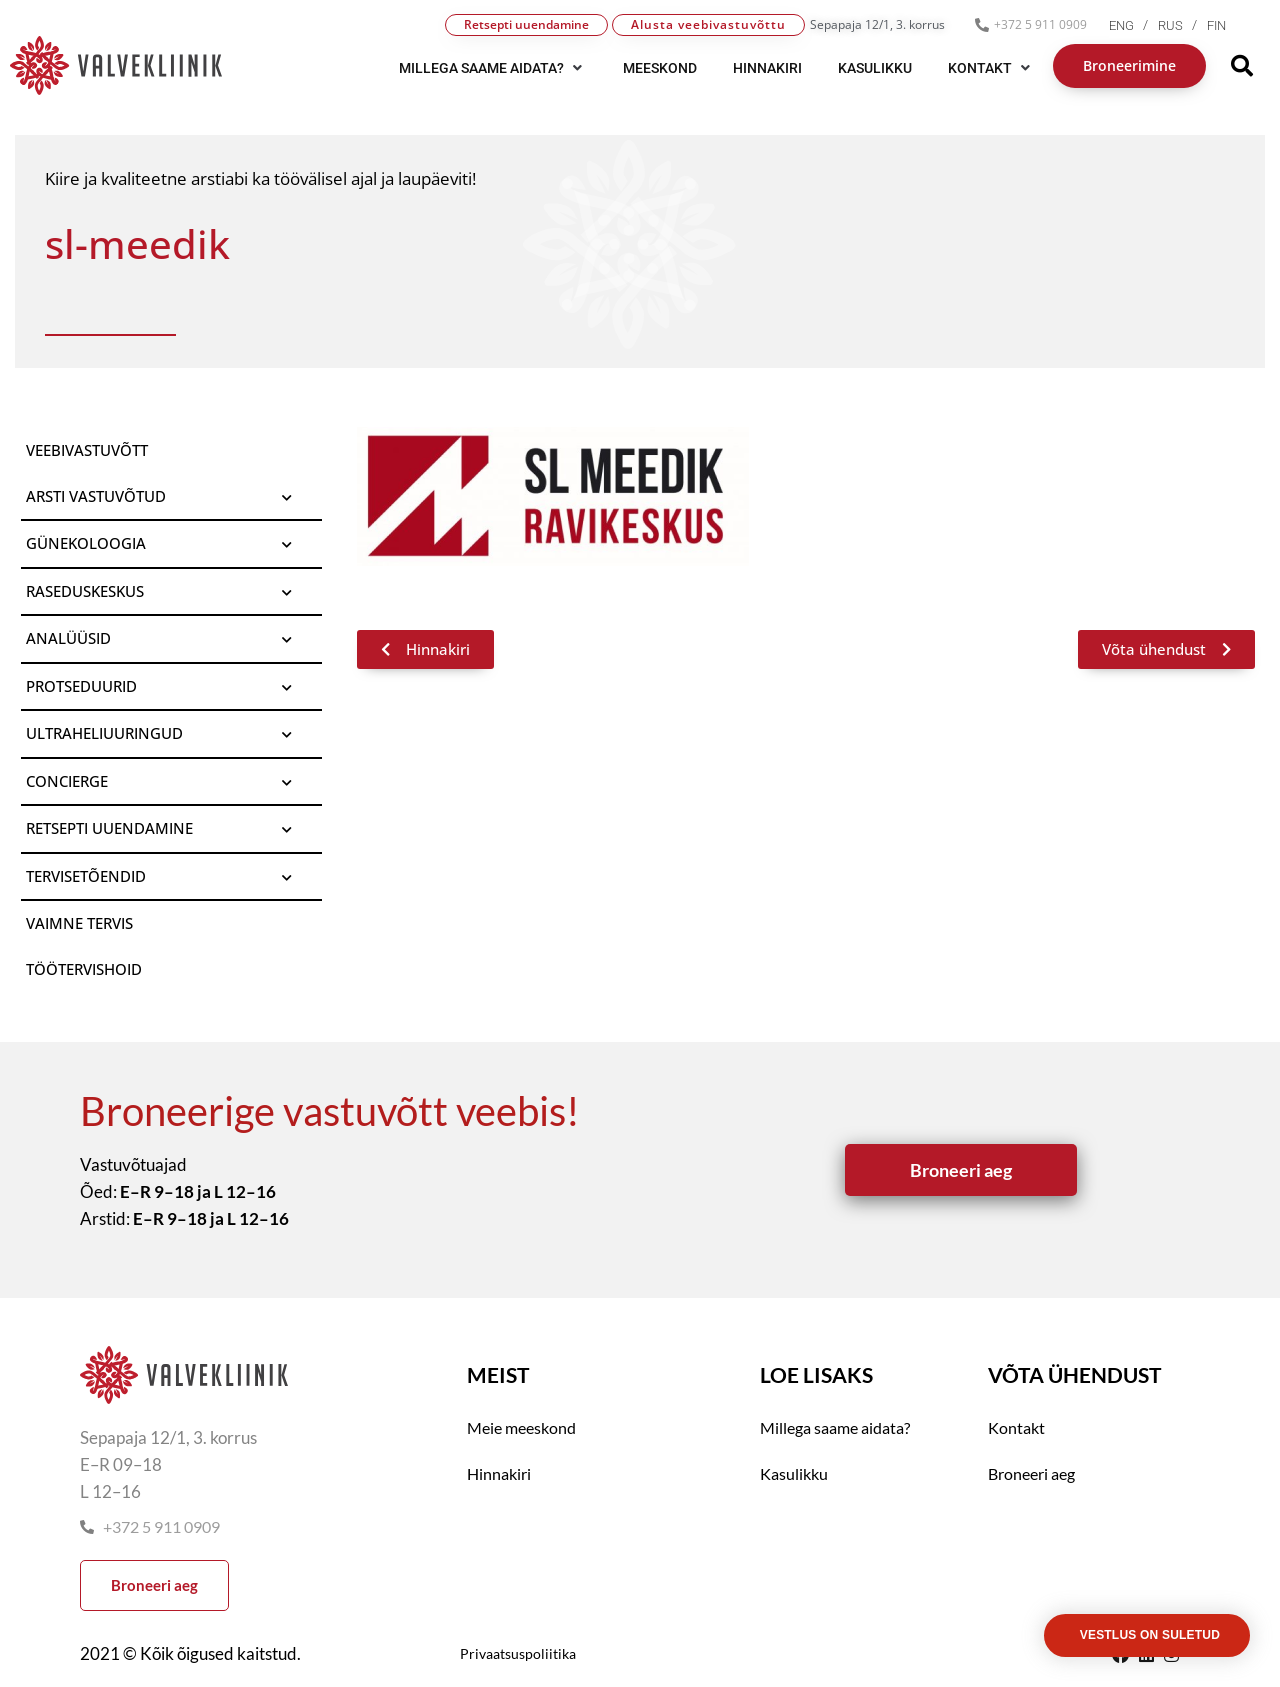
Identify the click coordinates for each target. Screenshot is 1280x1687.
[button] (493, 68)
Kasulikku (794, 1473)
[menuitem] (1133, 25)
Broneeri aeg (1031, 1473)
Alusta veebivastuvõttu (708, 24)
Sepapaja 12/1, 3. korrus (877, 24)
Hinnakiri (499, 1473)
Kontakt (1016, 1427)
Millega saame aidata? (835, 1427)
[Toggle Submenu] (287, 497)
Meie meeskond (521, 1427)
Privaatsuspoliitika (518, 1653)
